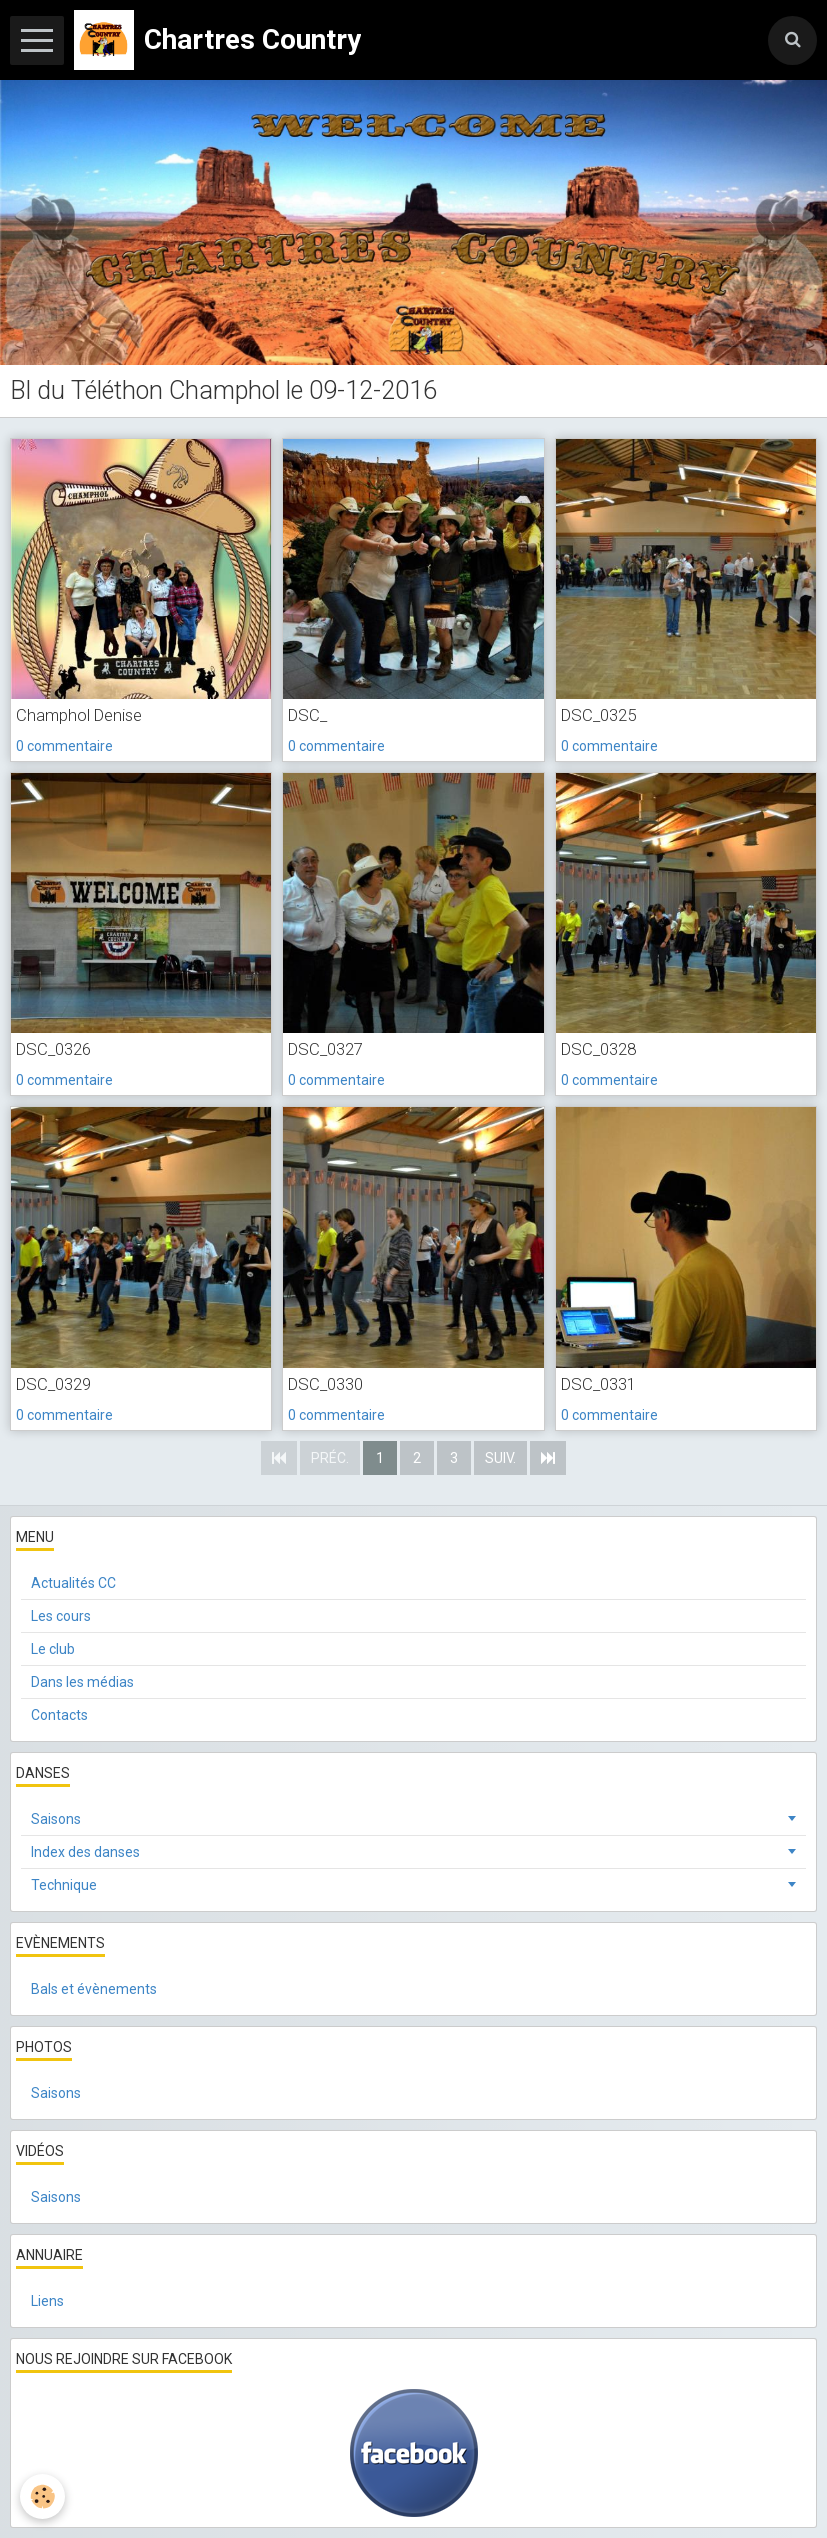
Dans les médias (82, 1682)
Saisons (56, 1819)
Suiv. (500, 1458)
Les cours (61, 1616)
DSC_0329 (53, 1384)
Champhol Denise (79, 715)
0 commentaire (64, 746)
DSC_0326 (53, 1049)
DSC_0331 (598, 1384)
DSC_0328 (598, 1049)
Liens (47, 2301)
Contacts (59, 1715)
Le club (53, 1649)
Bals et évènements (94, 1989)
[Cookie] (42, 2496)
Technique (64, 1885)
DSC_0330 (325, 1384)
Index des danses (85, 1852)
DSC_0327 (325, 1049)
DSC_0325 (598, 715)
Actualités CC (73, 1583)
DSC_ (307, 715)
